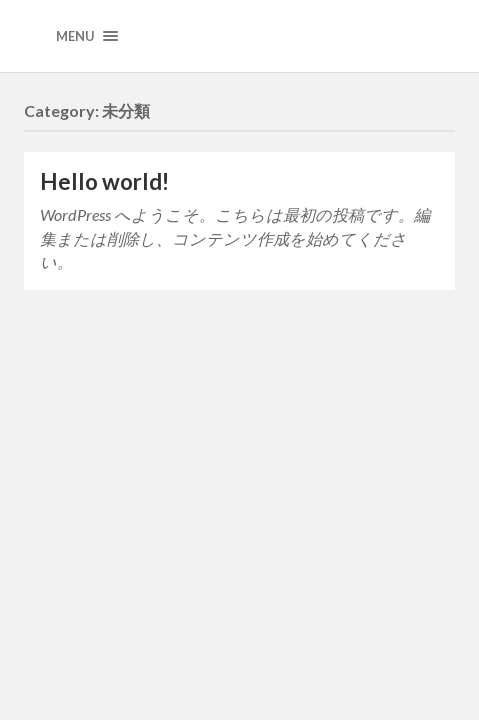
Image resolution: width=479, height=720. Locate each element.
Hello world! (104, 181)
